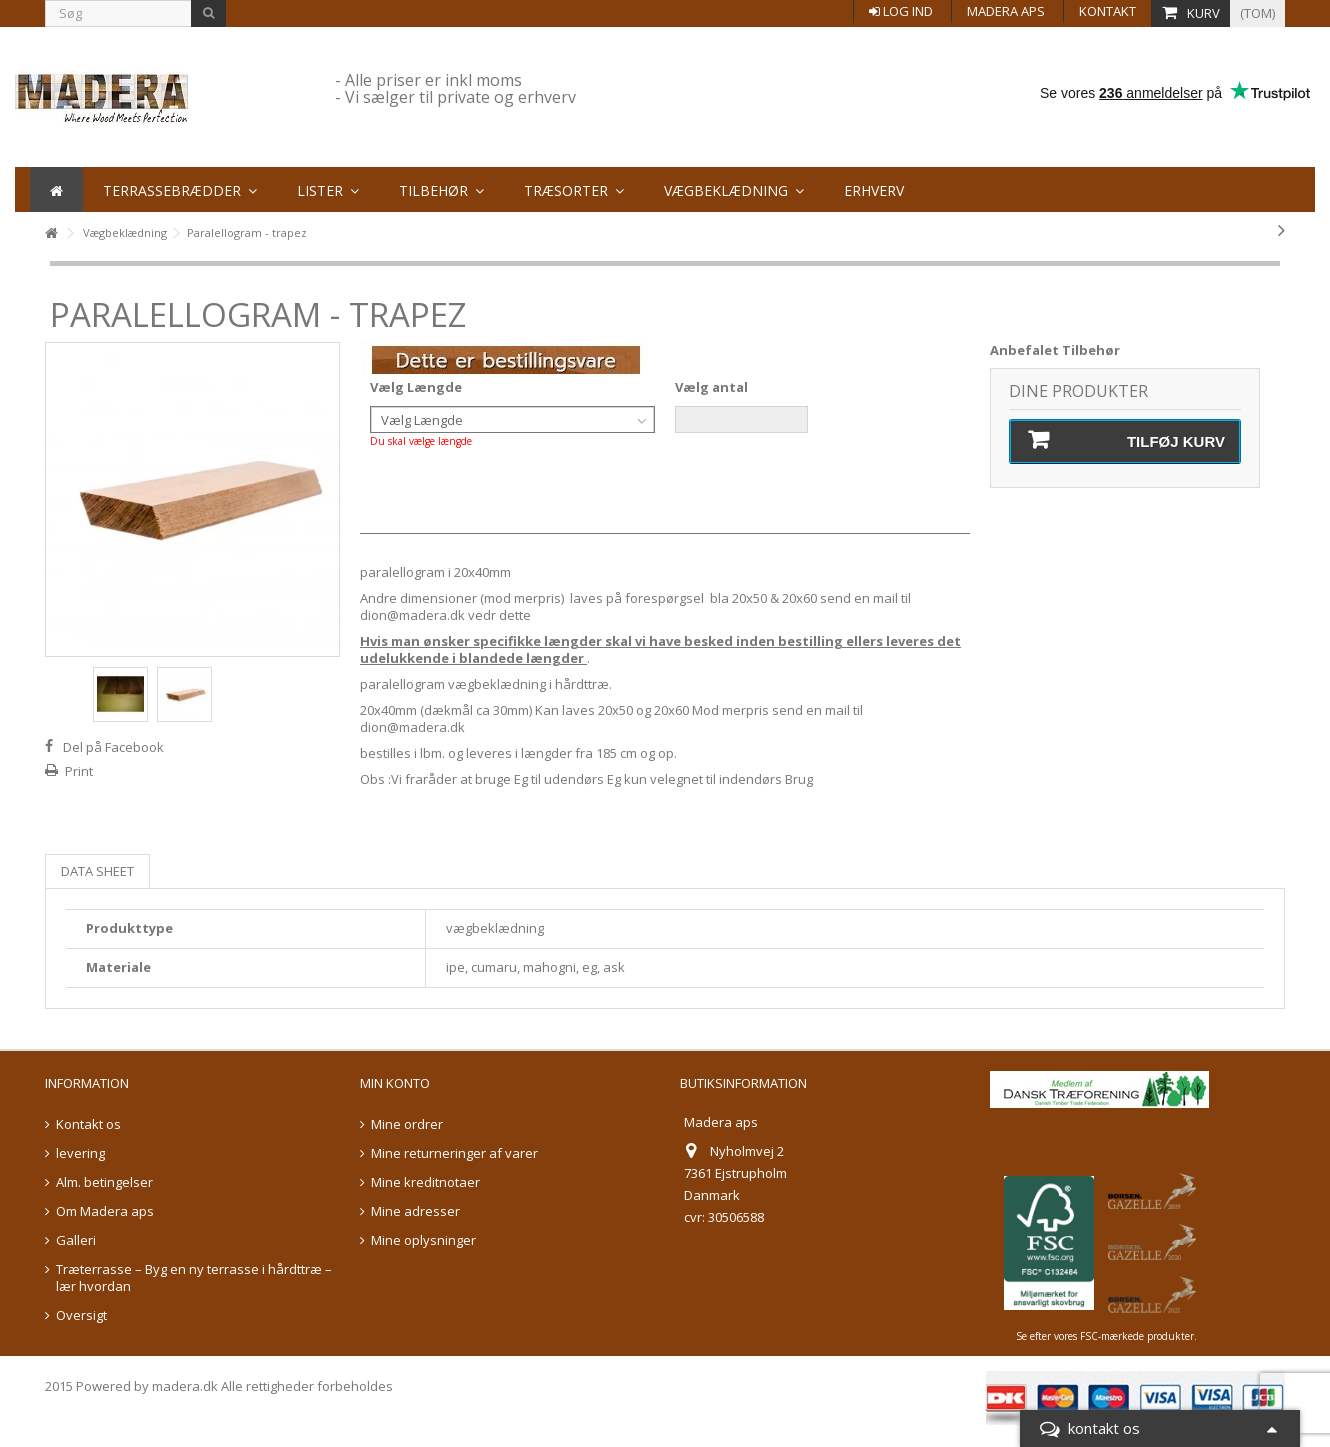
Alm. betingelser (104, 1182)
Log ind (901, 11)
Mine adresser (415, 1211)
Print (79, 771)
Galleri (76, 1240)
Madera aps (1006, 11)
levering (80, 1153)
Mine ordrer (407, 1124)
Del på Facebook (113, 747)
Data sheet (97, 871)
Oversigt (81, 1315)
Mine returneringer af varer (454, 1153)
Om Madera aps (105, 1211)
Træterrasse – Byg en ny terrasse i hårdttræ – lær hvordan (194, 1278)
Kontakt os (88, 1124)
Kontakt (1107, 11)
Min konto (395, 1083)
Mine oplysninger (423, 1240)
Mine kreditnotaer (425, 1182)
